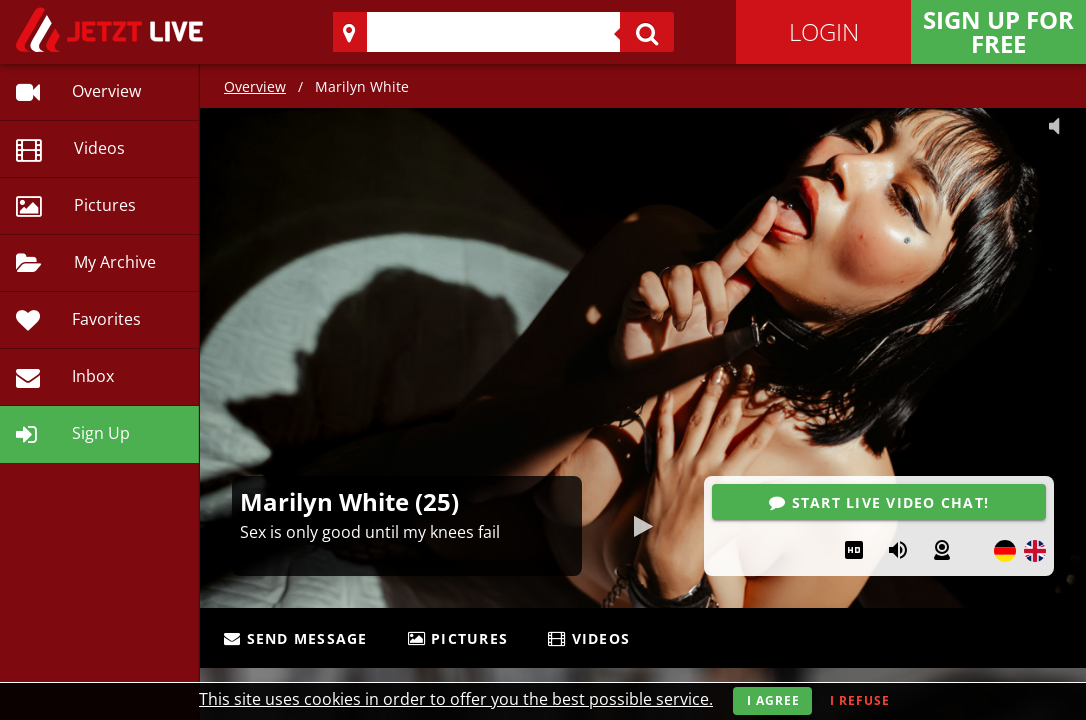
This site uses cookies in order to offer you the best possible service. (456, 699)
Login (824, 31)
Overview (255, 86)
